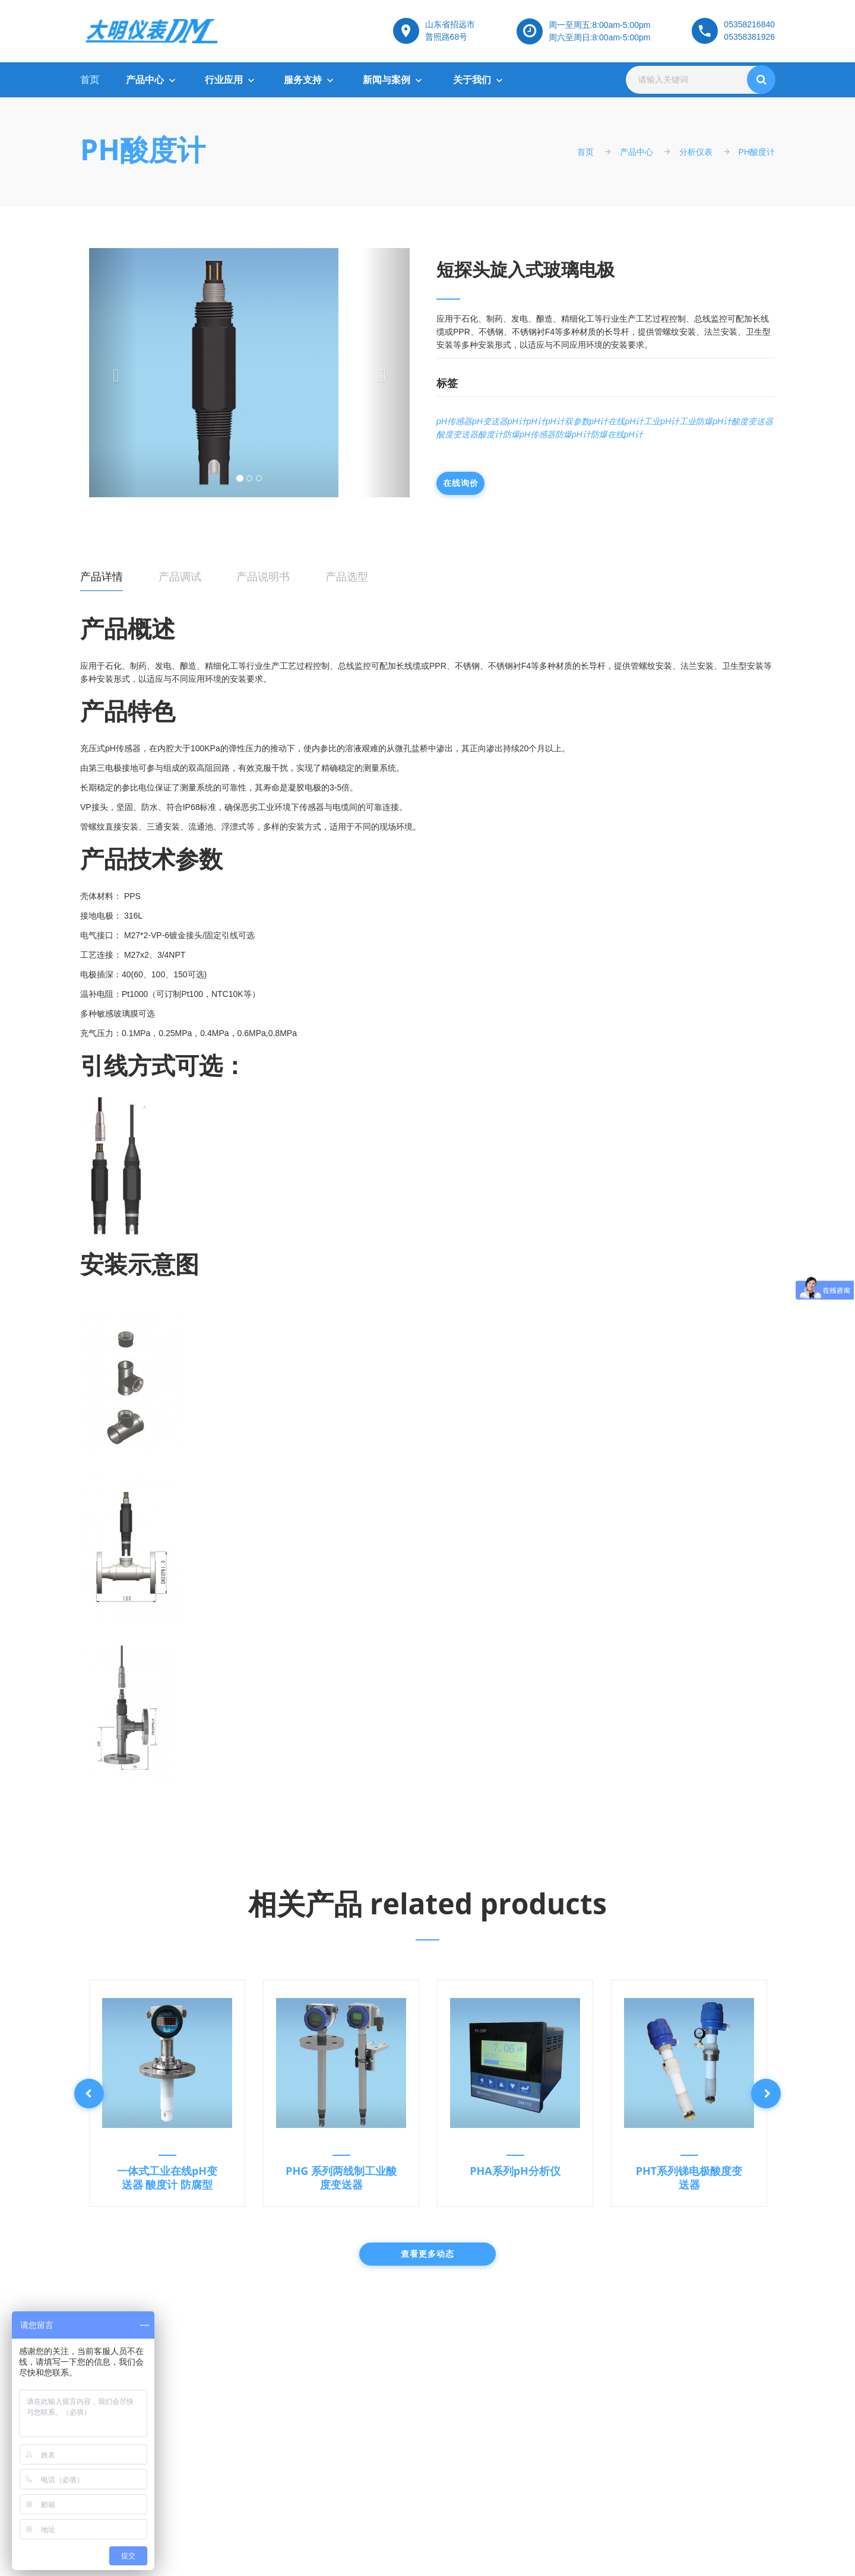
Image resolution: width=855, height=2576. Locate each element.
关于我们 (472, 80)
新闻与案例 (386, 80)
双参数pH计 (587, 421)
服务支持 (303, 80)
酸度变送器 (752, 421)
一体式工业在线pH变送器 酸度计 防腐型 (167, 2177)
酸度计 (490, 434)
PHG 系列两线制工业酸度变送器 (341, 2177)
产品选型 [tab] (346, 577)
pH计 (517, 421)
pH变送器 (490, 421)
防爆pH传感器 (529, 434)
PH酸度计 (142, 149)
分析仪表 (695, 152)
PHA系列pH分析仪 (515, 2171)
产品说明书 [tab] (263, 577)
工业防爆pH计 (705, 421)
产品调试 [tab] (180, 577)
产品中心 (145, 80)
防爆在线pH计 (617, 434)
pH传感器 (454, 421)
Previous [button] (89, 2093)
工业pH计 (661, 421)
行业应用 (224, 80)
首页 (89, 80)
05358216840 (749, 24)
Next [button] (766, 2093)
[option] (167, 2093)
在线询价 (460, 483)
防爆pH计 (573, 434)
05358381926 (749, 37)
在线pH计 (626, 421)
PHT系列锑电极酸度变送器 (689, 2177)
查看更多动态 (427, 2254)
